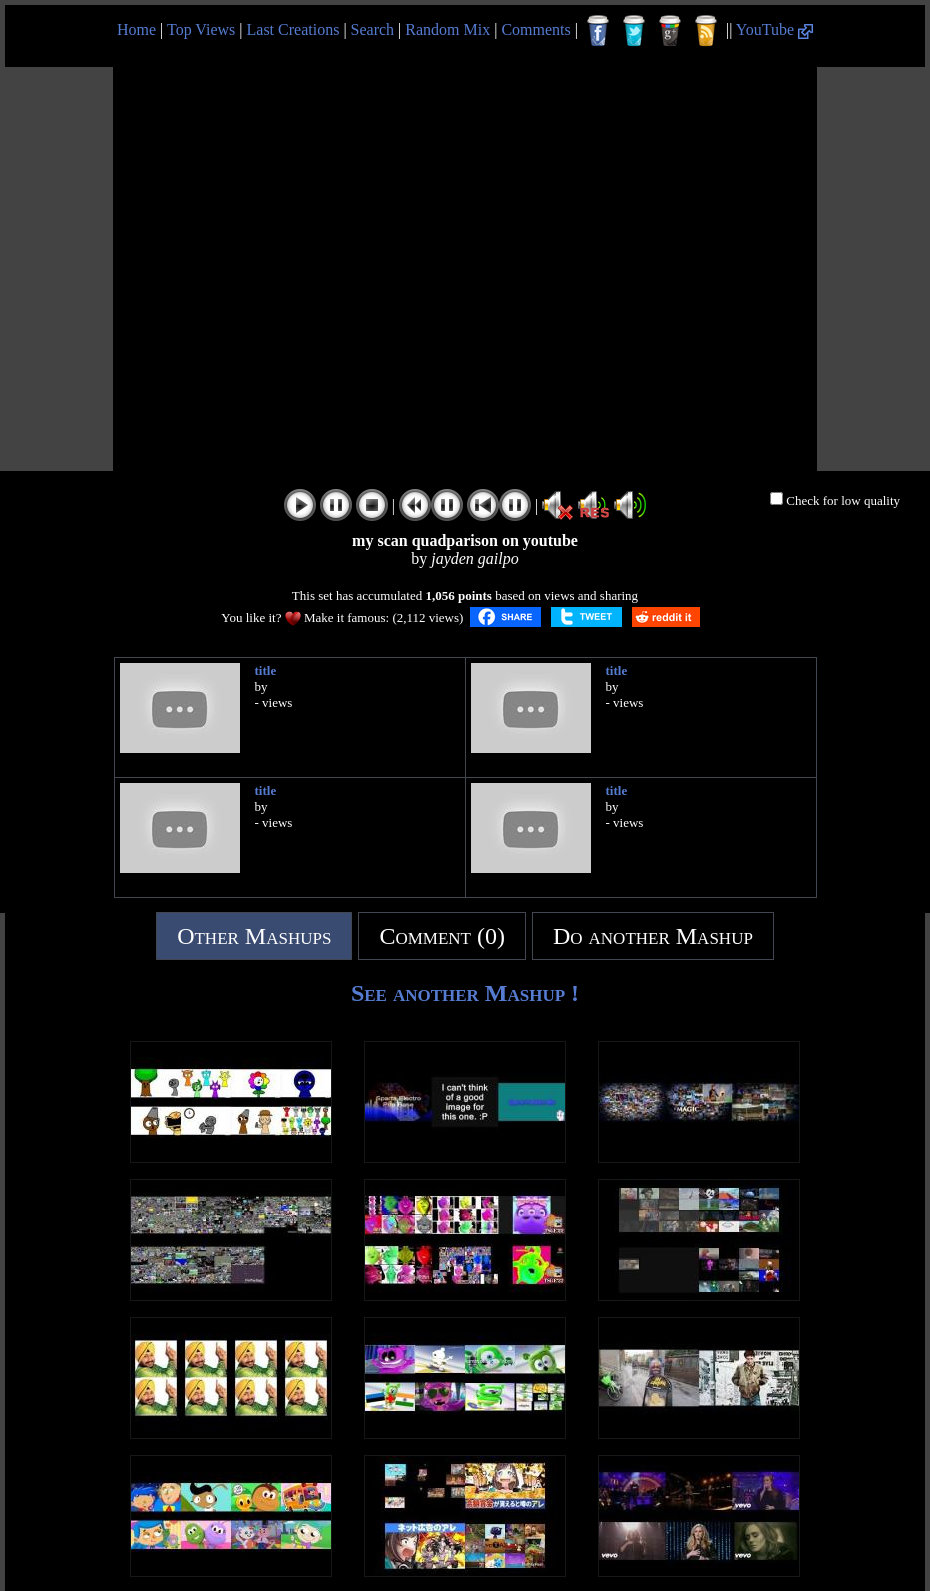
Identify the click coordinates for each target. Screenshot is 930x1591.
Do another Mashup (653, 936)
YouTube (774, 29)
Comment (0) (442, 936)
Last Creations (293, 29)
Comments (535, 29)
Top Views (201, 29)
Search (373, 29)
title (266, 670)
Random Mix (447, 29)
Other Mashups (254, 936)
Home (136, 29)
